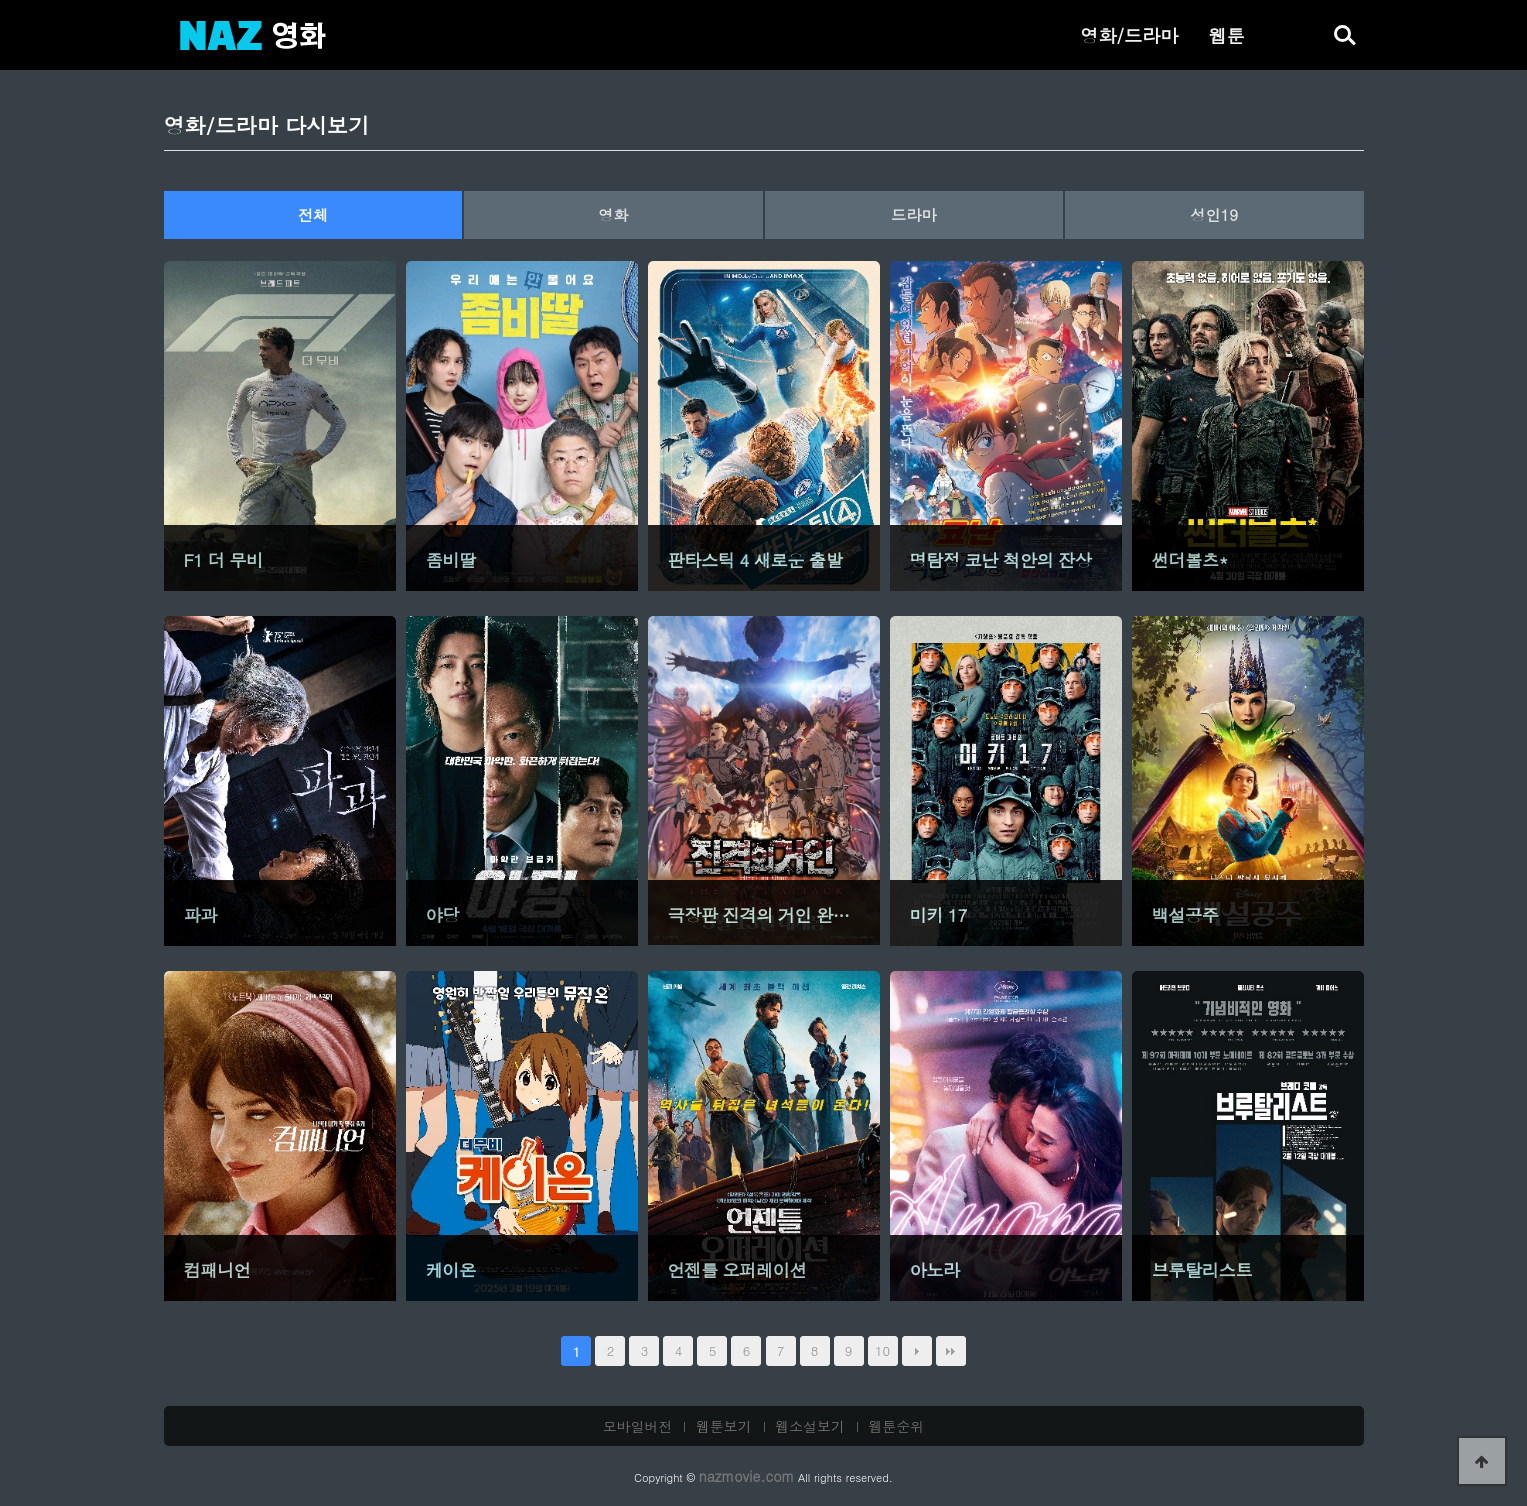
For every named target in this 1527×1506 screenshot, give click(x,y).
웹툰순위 (897, 1426)
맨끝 (951, 1351)
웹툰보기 (724, 1426)
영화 (613, 214)
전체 (313, 214)
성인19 (1214, 214)
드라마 (913, 214)
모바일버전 (638, 1426)
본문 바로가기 (0, 0)
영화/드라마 (1129, 35)
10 (882, 1350)
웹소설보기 (810, 1426)
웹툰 (1226, 35)
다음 (917, 1351)
